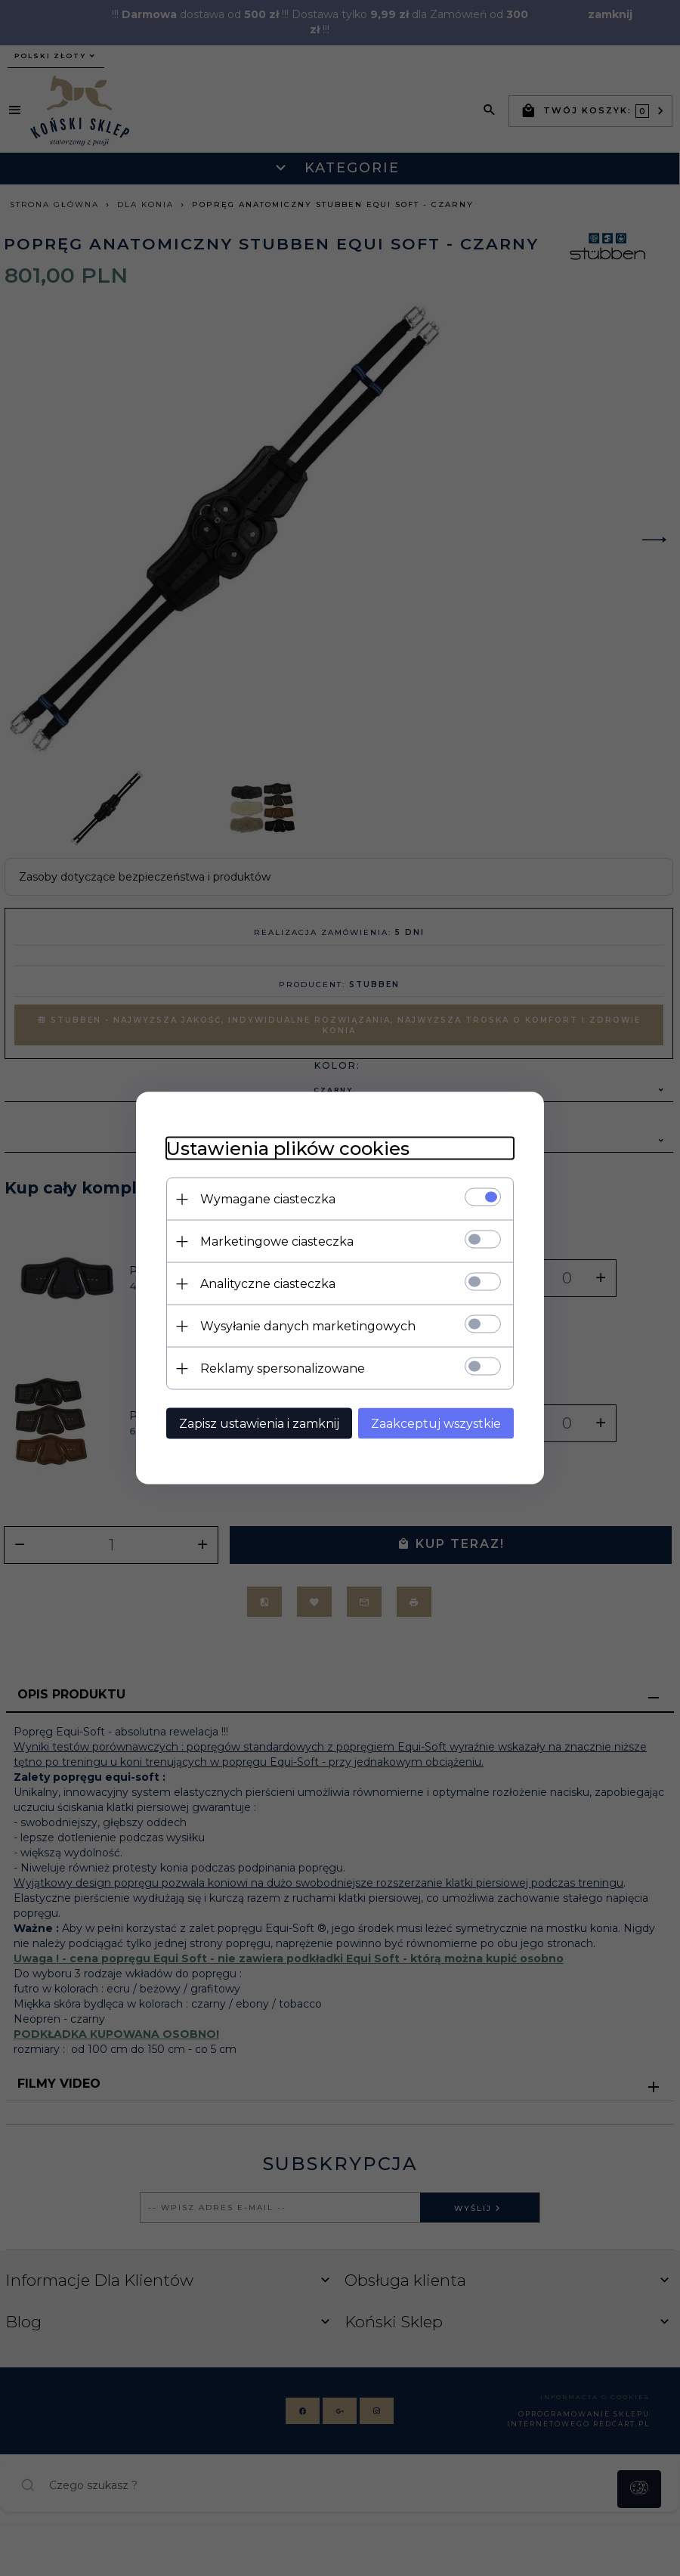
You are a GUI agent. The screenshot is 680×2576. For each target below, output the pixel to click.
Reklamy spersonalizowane (282, 1368)
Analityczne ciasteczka (267, 1284)
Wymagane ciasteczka (267, 1199)
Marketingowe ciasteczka (277, 1241)
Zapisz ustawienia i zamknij (259, 1423)
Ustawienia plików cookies (288, 1149)
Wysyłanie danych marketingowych (308, 1326)
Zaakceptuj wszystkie (436, 1423)
